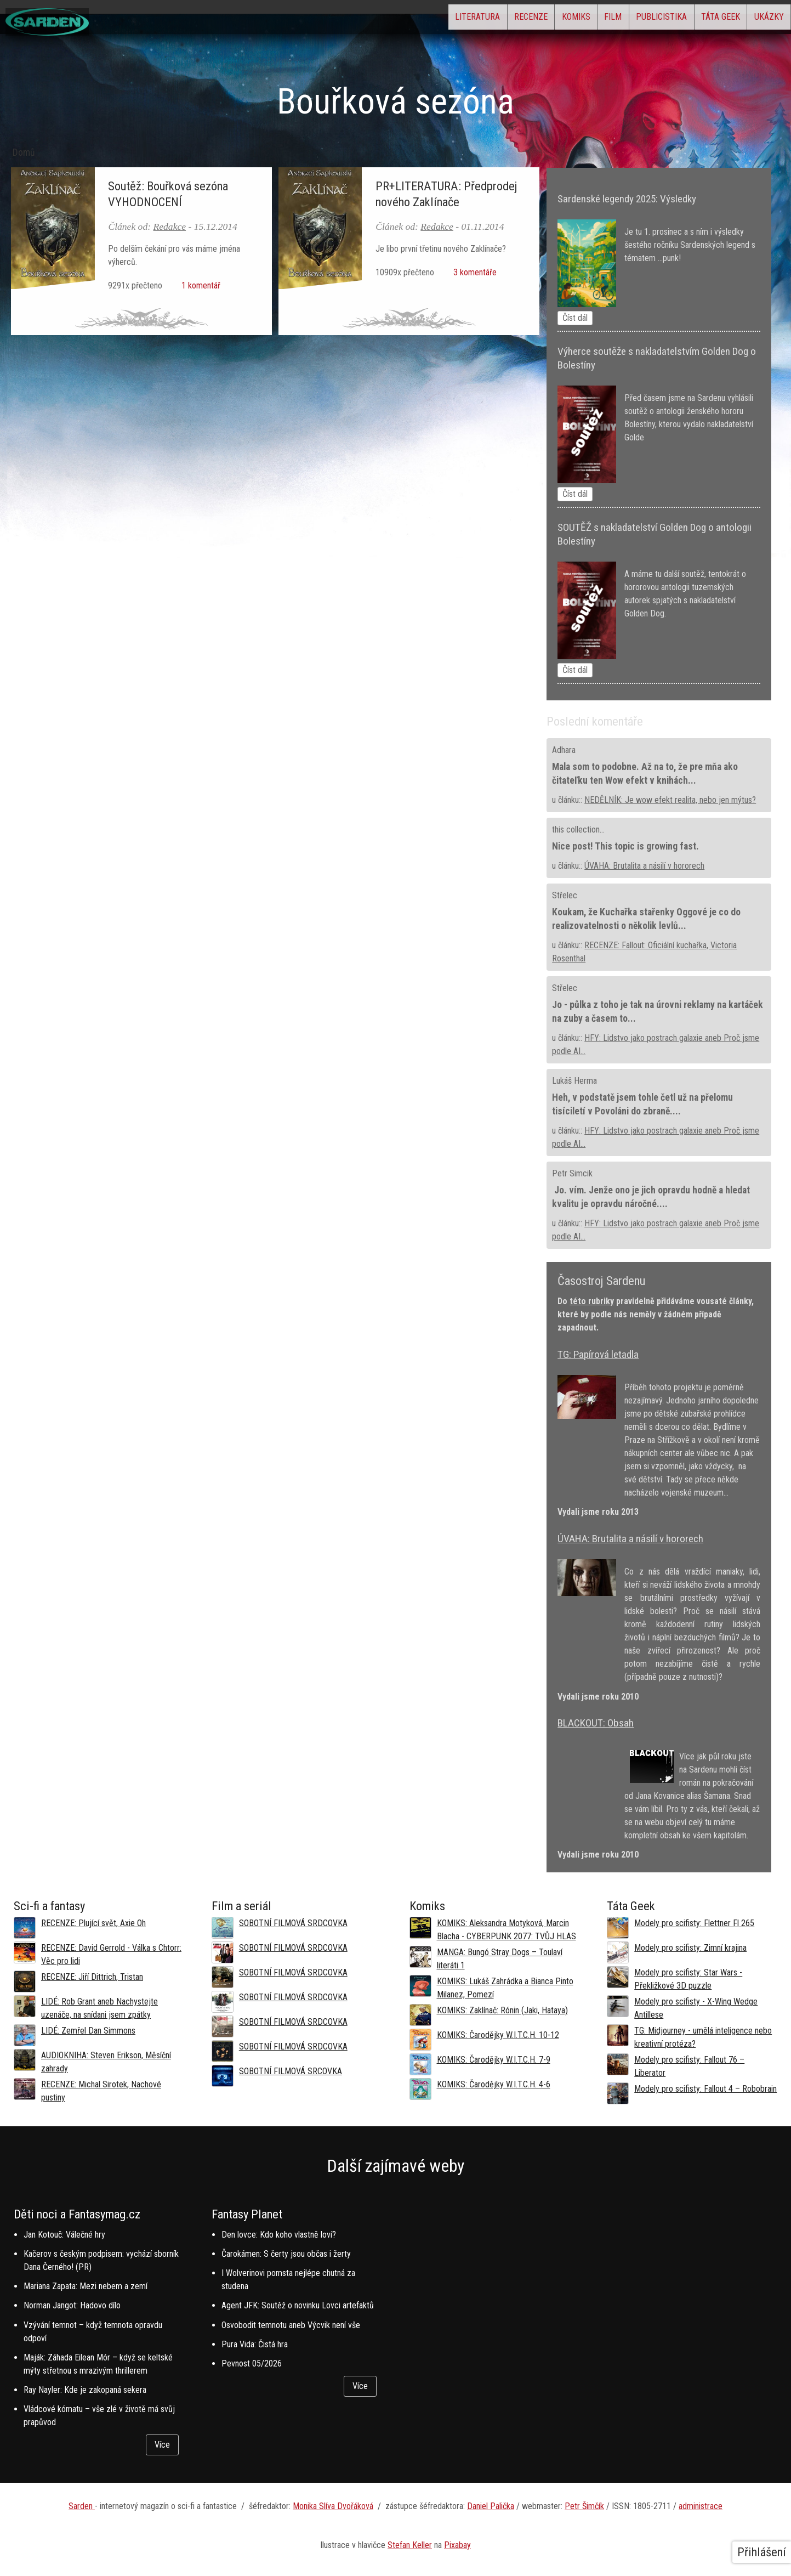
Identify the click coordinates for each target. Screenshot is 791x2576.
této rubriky (592, 1301)
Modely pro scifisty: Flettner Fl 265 (694, 1923)
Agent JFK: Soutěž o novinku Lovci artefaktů (297, 2305)
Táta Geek (698, 19)
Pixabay (457, 2545)
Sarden (82, 2506)
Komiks (511, 19)
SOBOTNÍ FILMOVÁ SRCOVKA (290, 2071)
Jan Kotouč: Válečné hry (64, 2234)
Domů (24, 152)
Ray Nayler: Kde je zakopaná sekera (85, 2390)
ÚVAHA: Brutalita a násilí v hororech (644, 865)
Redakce (169, 226)
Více (162, 2444)
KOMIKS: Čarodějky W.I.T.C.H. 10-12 (498, 2035)
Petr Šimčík (584, 2506)
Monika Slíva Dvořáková (333, 2506)
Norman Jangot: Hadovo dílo (72, 2305)
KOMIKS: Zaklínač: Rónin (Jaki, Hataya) (502, 2010)
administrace (700, 2506)
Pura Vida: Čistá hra (254, 2344)
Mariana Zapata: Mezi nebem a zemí (85, 2286)
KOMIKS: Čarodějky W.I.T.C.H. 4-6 (493, 2084)
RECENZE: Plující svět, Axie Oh (93, 1923)
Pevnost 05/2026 (251, 2363)
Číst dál (575, 318)
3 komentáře (472, 272)
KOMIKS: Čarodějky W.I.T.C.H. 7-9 (493, 2059)
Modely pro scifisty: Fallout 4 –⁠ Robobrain (705, 2089)
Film (562, 19)
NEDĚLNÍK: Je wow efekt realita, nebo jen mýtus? (670, 800)
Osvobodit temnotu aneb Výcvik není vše (290, 2325)
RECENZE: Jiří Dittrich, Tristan (92, 1977)
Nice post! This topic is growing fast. (625, 846)
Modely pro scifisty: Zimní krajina (690, 1948)
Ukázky (761, 19)
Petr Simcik (572, 1173)
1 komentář (199, 285)
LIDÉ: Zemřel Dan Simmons (88, 2030)
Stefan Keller (410, 2545)
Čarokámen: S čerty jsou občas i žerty (286, 2254)
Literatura (383, 19)
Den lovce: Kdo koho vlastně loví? (278, 2234)
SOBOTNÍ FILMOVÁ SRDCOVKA (293, 1923)
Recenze (451, 19)
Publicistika (625, 19)
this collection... (578, 829)
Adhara (564, 750)
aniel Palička (493, 2506)
